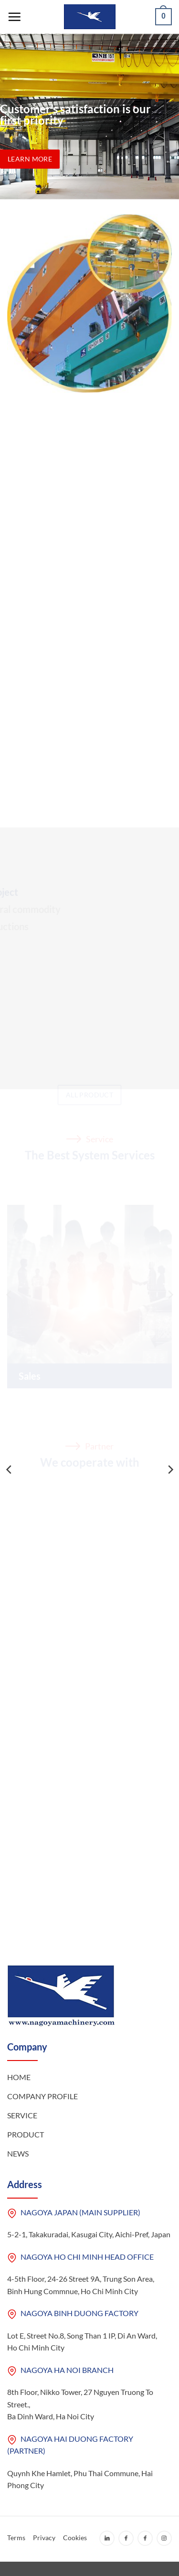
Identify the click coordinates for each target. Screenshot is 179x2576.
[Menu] (14, 16)
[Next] (170, 1469)
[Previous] (9, 1469)
